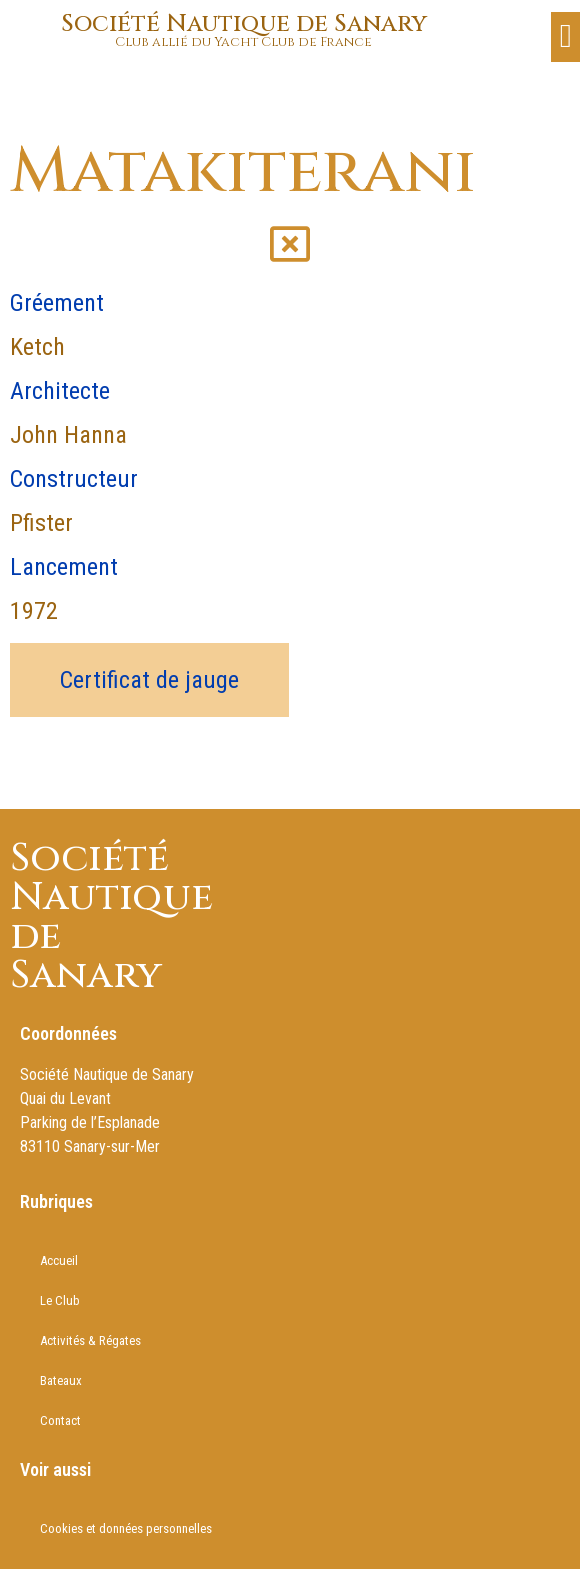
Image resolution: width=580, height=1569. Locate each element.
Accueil (59, 1260)
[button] (565, 37)
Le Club (60, 1300)
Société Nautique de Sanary (244, 24)
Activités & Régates (90, 1340)
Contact (60, 1420)
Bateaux (61, 1380)
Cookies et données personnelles (126, 1528)
